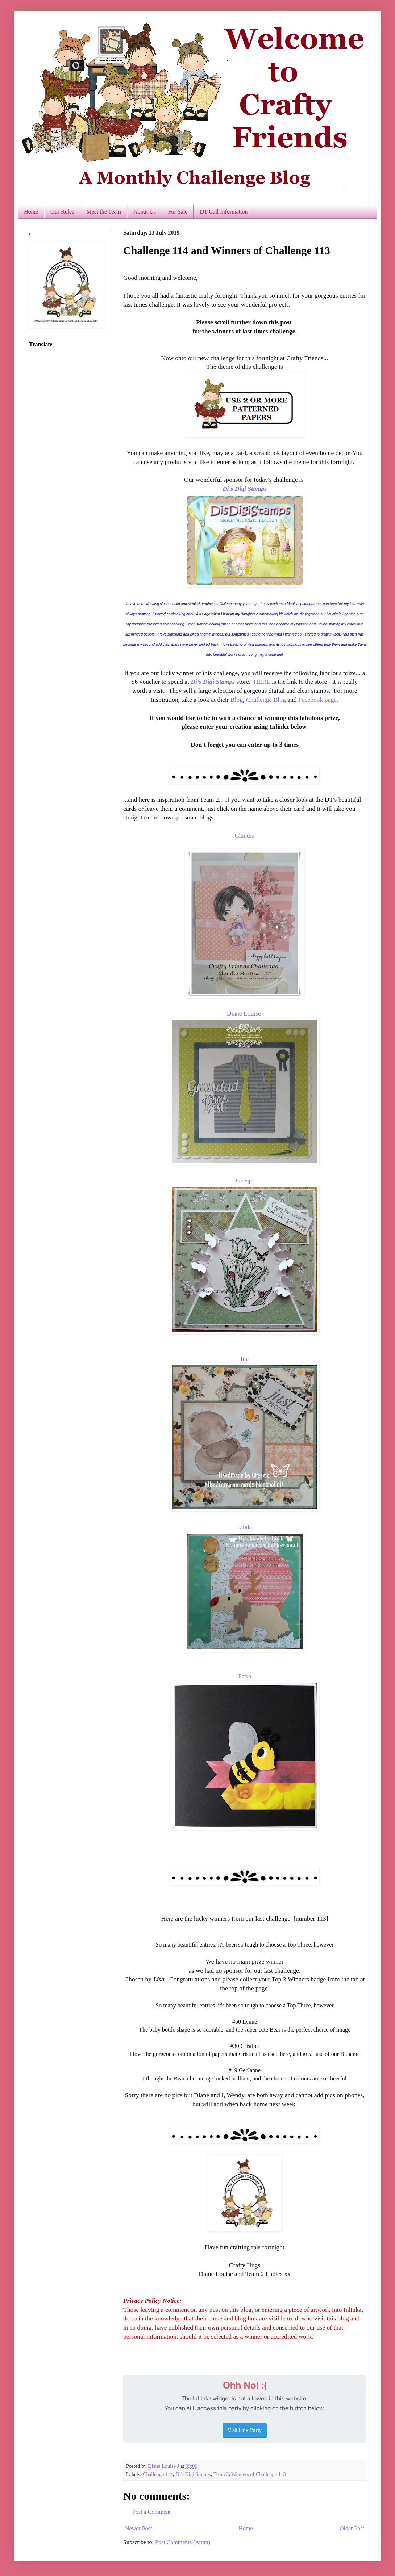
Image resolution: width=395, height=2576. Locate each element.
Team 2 (221, 2474)
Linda (244, 1526)
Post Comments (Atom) (182, 2542)
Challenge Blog (266, 699)
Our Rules (62, 211)
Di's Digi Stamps (245, 488)
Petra (244, 1676)
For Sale (178, 211)
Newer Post (138, 2528)
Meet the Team (103, 211)
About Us (144, 211)
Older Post (352, 2528)
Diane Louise (244, 1013)
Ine (245, 1358)
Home (31, 211)
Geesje (244, 1180)
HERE (262, 681)
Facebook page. (318, 699)
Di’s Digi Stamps (213, 681)
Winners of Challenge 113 (258, 2474)
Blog (236, 699)
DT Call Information (224, 211)
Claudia (245, 835)
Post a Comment (151, 2512)
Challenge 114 (158, 2474)
